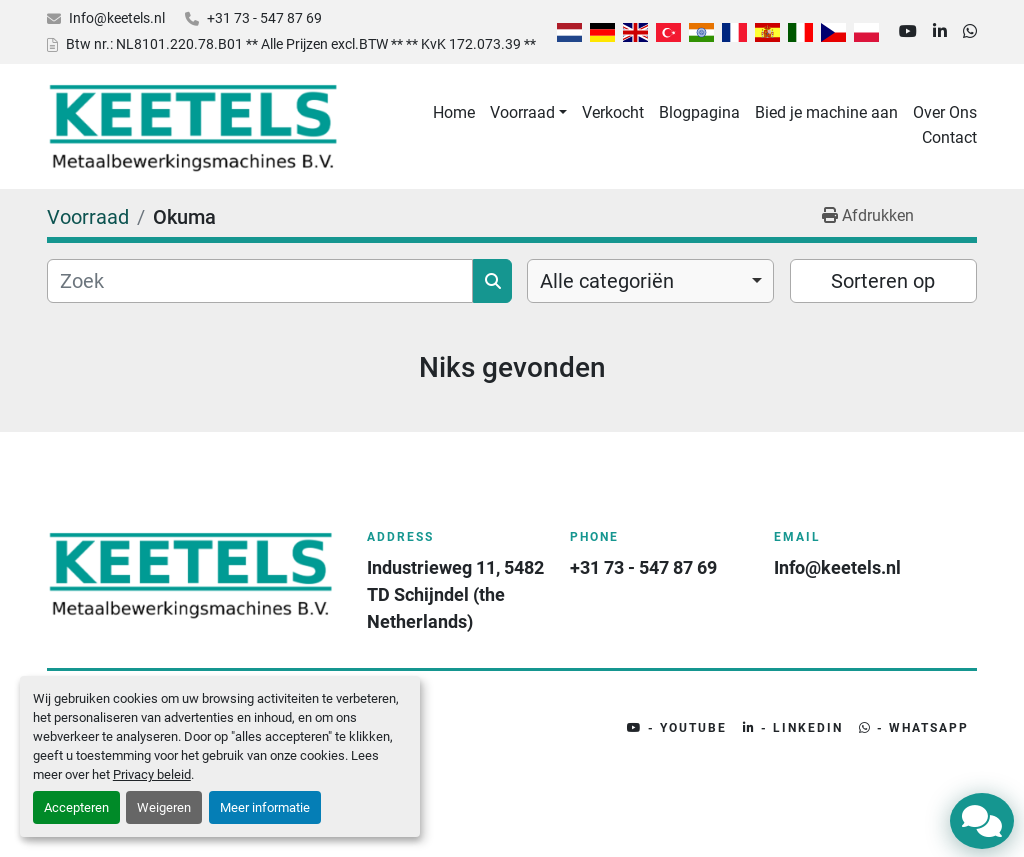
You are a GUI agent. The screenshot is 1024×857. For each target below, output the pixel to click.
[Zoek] (260, 281)
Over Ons (945, 112)
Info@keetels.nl (117, 18)
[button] (528, 113)
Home (454, 112)
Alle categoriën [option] (607, 281)
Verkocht (613, 112)
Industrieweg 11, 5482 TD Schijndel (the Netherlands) (456, 594)
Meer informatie (265, 807)
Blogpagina (699, 112)
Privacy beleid (152, 774)
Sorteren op (883, 281)
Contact (949, 137)
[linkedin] (940, 32)
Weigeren (164, 807)
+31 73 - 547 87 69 (264, 18)
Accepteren (76, 807)
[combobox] (650, 281)
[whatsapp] (970, 32)
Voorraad (522, 112)
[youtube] (908, 32)
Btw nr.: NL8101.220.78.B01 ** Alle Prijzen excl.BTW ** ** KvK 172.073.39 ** (301, 44)
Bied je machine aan (826, 112)
